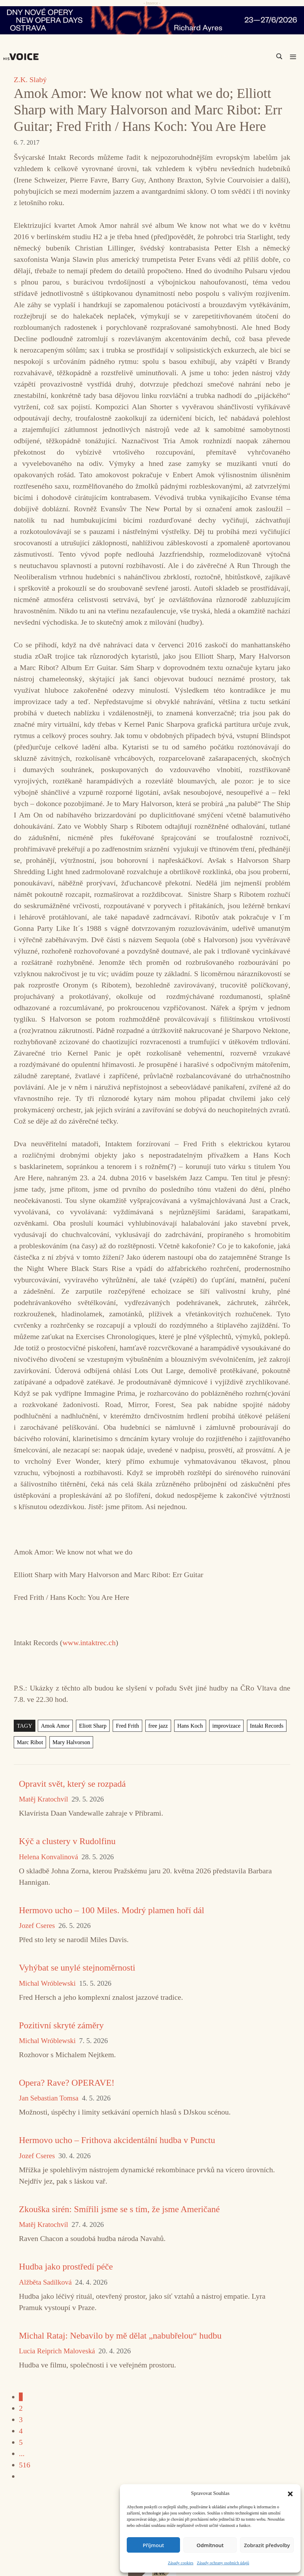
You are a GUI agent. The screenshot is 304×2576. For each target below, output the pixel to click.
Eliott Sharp (90, 1726)
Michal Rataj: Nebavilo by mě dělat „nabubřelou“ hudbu (120, 2336)
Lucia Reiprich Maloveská (57, 2351)
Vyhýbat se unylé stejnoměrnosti (77, 1968)
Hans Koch (184, 1726)
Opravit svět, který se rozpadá (72, 1784)
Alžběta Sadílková (45, 2282)
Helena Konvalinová (48, 1857)
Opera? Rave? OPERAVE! (66, 2083)
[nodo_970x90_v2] (152, 20)
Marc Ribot (29, 1742)
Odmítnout (210, 2545)
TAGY (24, 1726)
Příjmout (153, 2545)
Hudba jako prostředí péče (66, 2267)
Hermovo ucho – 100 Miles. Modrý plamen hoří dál (111, 1910)
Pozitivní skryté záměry (61, 2025)
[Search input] (247, 56)
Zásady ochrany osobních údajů (223, 2563)
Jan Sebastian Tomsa (48, 2098)
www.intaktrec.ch (89, 1642)
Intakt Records (258, 1726)
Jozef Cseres (37, 1925)
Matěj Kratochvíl (43, 1799)
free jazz (153, 1726)
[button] (290, 2493)
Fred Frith (124, 1726)
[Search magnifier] (279, 56)
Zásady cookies (180, 2563)
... (22, 2453)
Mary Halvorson (69, 1742)
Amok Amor (54, 1726)
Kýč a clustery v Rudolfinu (67, 1841)
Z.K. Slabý (30, 79)
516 (24, 2465)
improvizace (219, 1726)
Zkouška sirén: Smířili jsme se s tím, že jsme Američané (119, 2209)
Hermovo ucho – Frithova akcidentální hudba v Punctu (117, 2140)
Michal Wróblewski (47, 1983)
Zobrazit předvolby (267, 2545)
